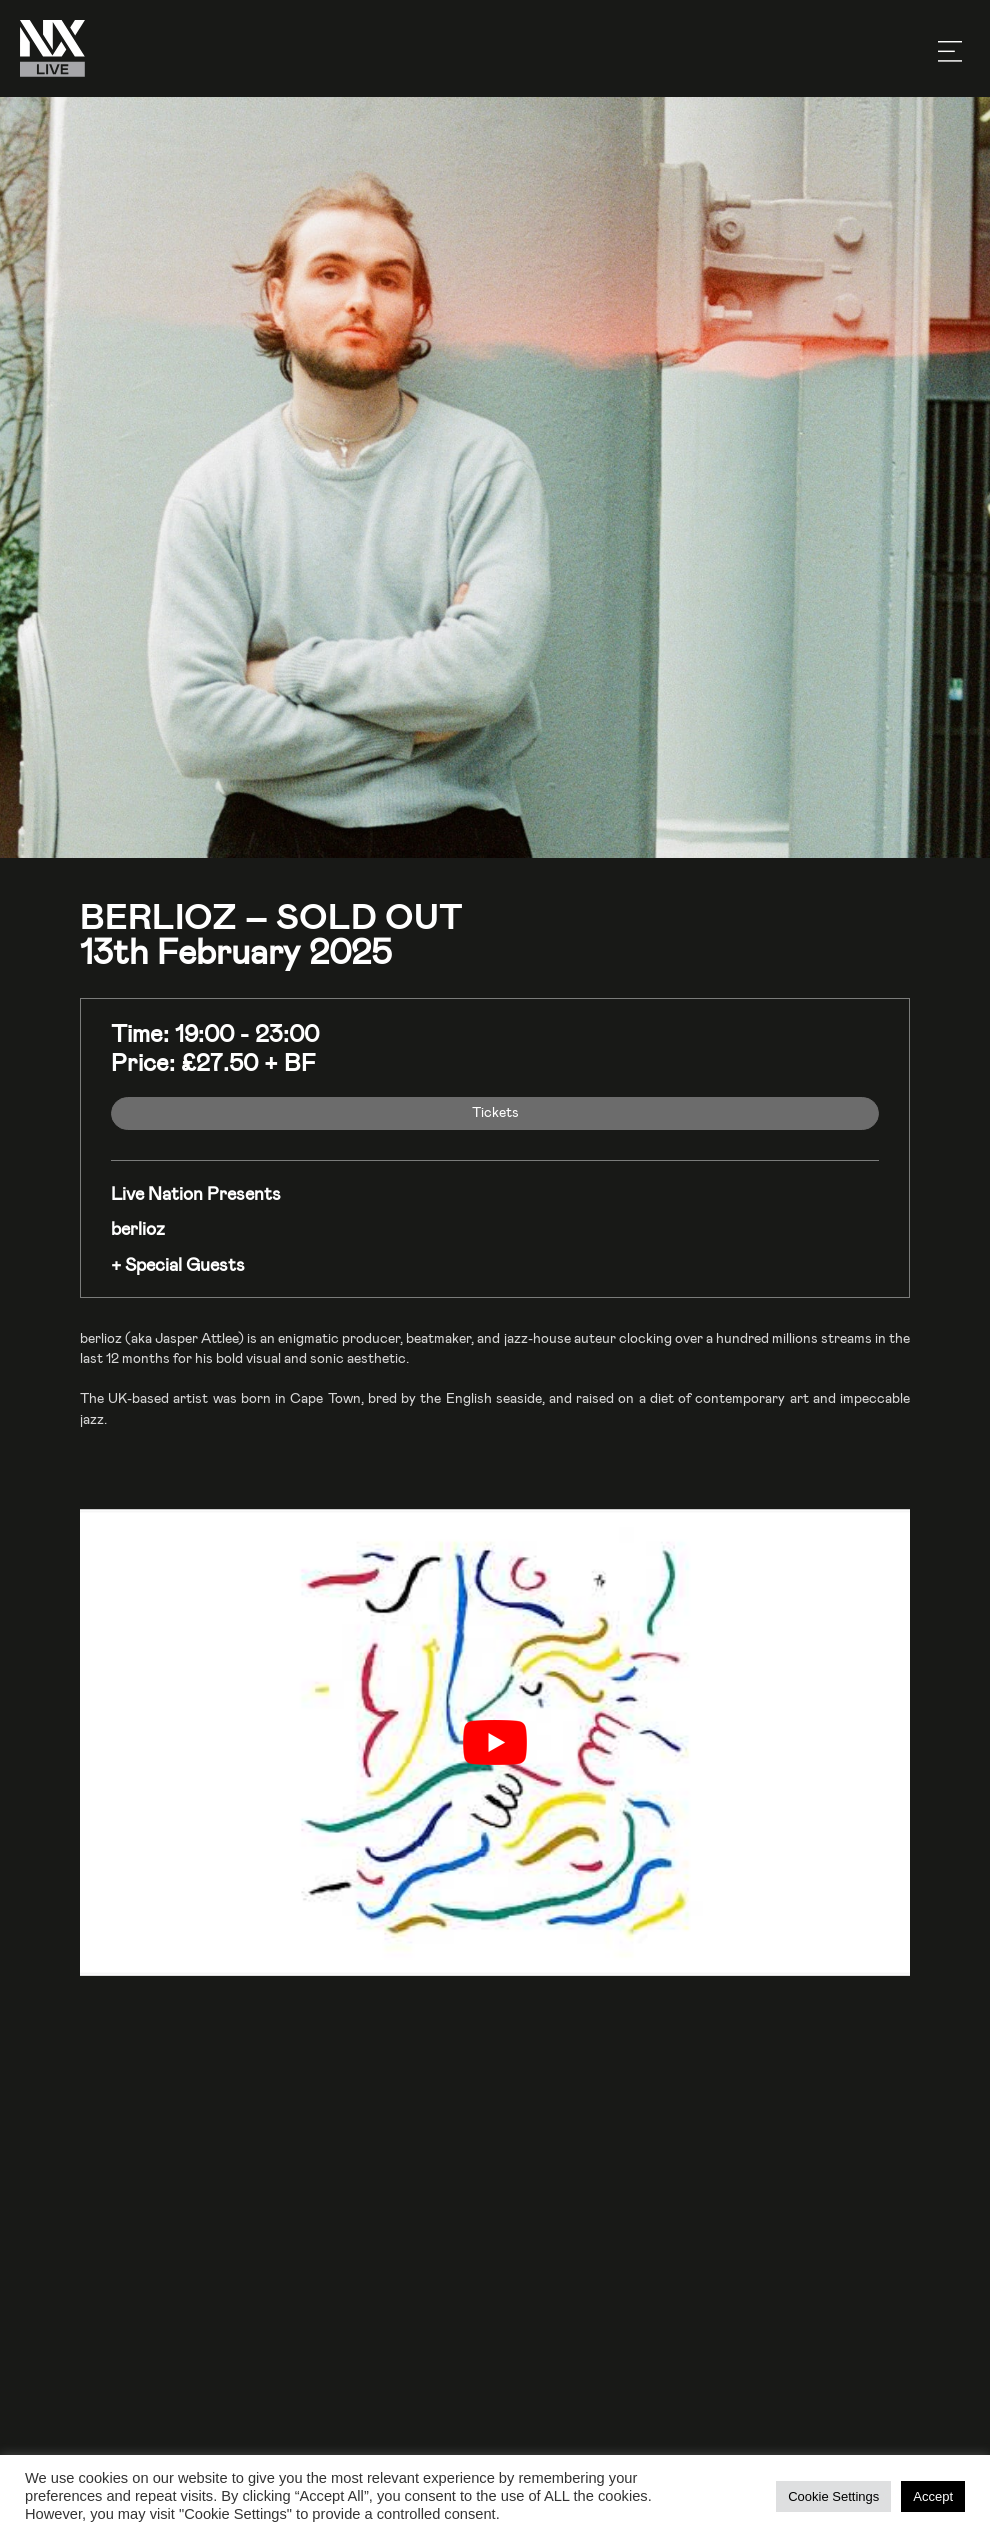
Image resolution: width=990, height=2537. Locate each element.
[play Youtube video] (495, 1742)
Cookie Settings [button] (833, 2496)
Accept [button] (933, 2496)
